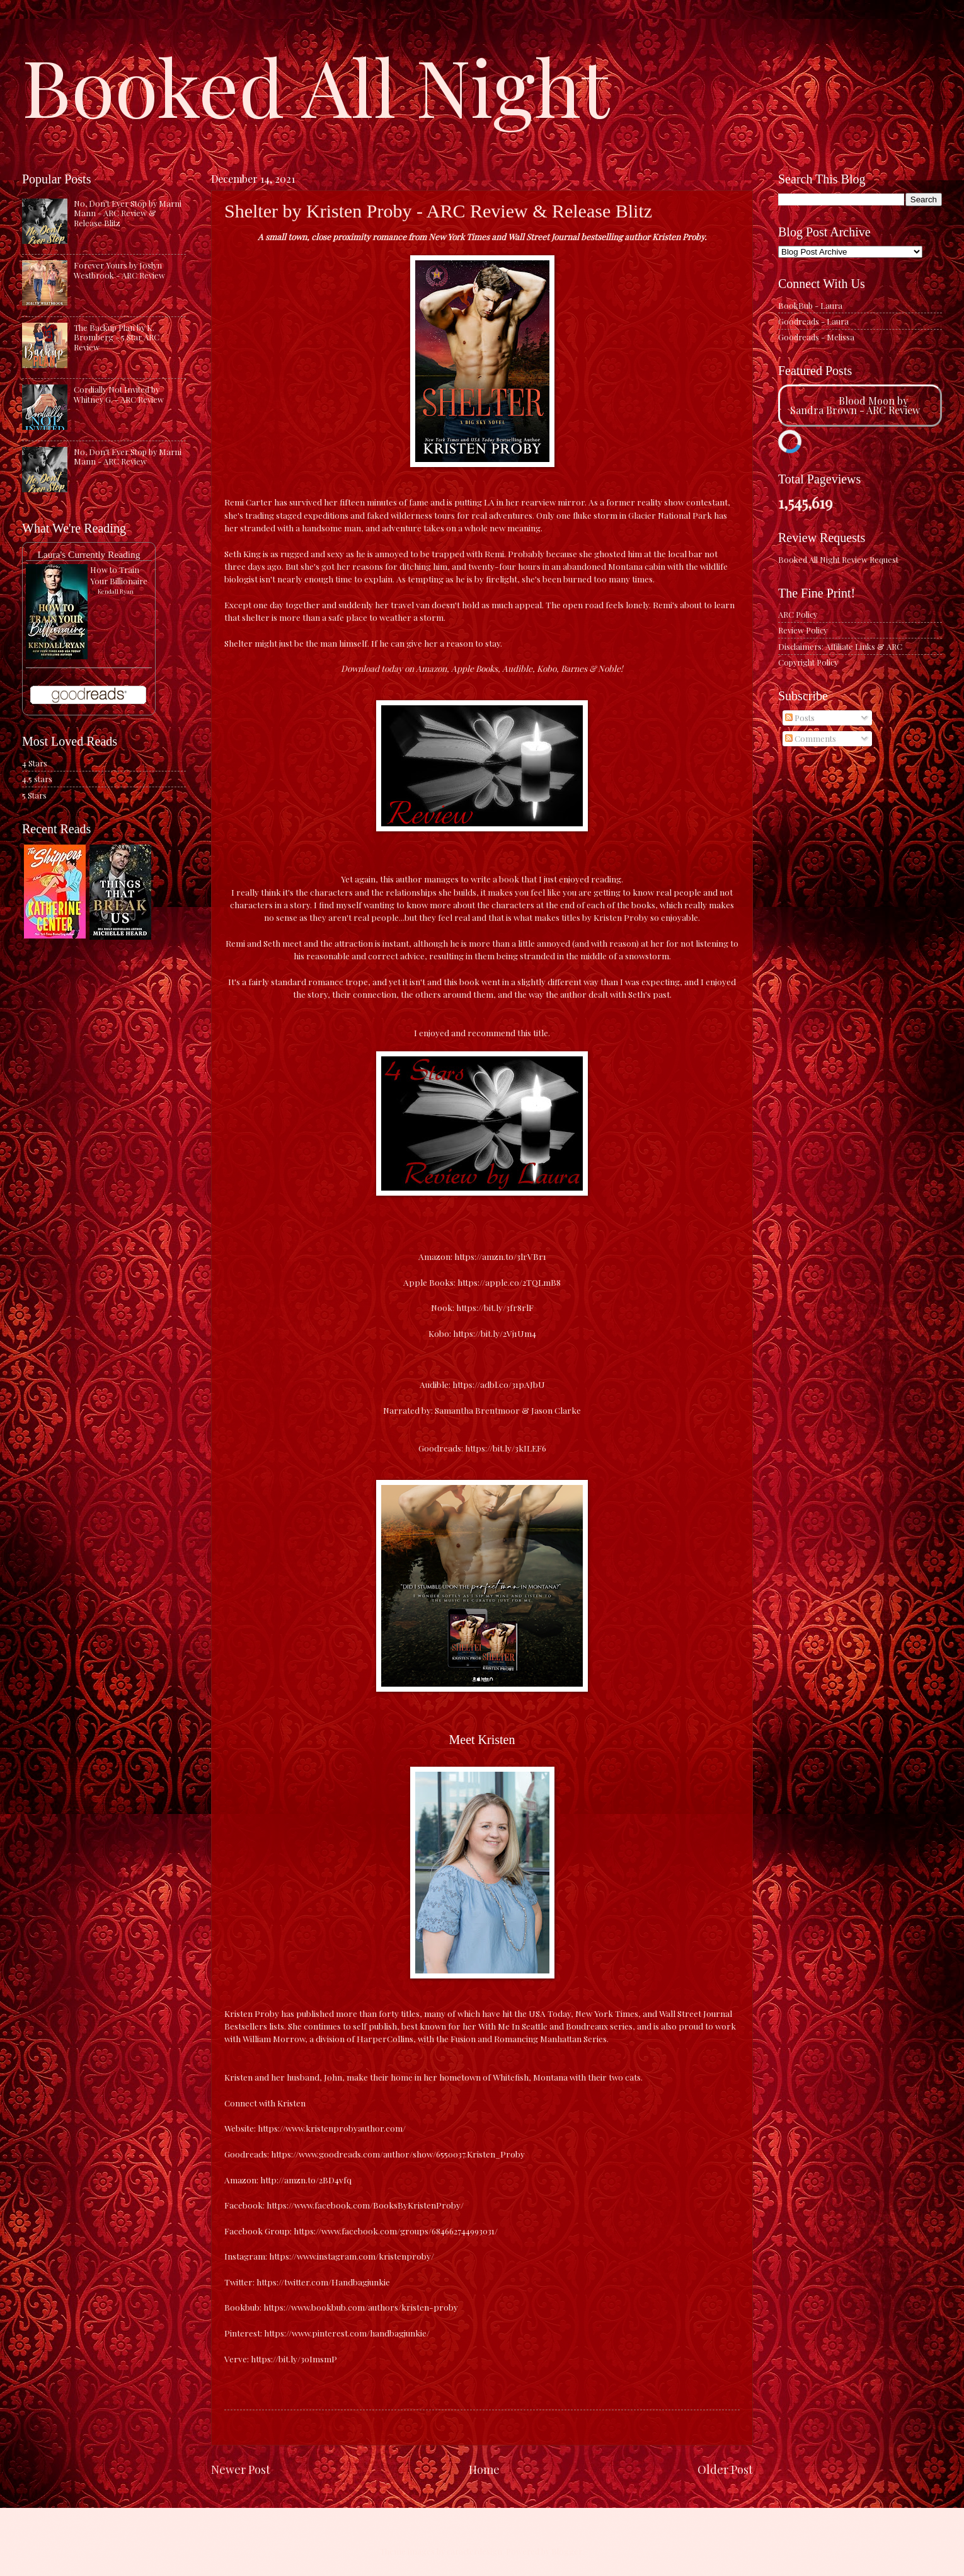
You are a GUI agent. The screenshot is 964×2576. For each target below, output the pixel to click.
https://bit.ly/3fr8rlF (494, 1307)
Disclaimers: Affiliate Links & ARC (840, 646)
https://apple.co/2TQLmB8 (508, 1282)
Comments (810, 738)
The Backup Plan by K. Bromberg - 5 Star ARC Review (116, 337)
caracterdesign (474, 2551)
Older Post (725, 2469)
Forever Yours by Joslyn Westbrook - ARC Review (119, 270)
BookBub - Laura (810, 305)
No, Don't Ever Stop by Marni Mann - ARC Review (127, 456)
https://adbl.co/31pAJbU (498, 1384)
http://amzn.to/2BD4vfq (306, 2179)
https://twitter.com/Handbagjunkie (323, 2281)
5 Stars (34, 795)
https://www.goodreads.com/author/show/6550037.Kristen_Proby (398, 2153)
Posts (800, 717)
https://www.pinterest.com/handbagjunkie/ (347, 2332)
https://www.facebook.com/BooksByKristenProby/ (365, 2204)
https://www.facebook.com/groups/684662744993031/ (396, 2230)
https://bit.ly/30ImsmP (294, 2358)
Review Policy (802, 630)
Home (484, 2469)
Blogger (566, 2551)
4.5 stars (37, 778)
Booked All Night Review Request (838, 559)
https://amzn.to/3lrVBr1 (499, 1256)
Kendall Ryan (116, 591)
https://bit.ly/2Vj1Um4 (493, 1333)
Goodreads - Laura (813, 321)
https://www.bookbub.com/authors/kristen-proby (360, 2307)
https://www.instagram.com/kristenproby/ (351, 2255)
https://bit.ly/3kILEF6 (504, 1447)
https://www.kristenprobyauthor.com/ (332, 2128)
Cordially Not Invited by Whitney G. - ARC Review (119, 394)
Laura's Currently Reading (88, 554)
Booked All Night (315, 85)
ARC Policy (797, 614)
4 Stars (34, 763)
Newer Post (240, 2469)
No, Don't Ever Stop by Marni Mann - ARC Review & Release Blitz (127, 213)
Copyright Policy (808, 662)
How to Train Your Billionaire (118, 575)
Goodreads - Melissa (816, 337)
